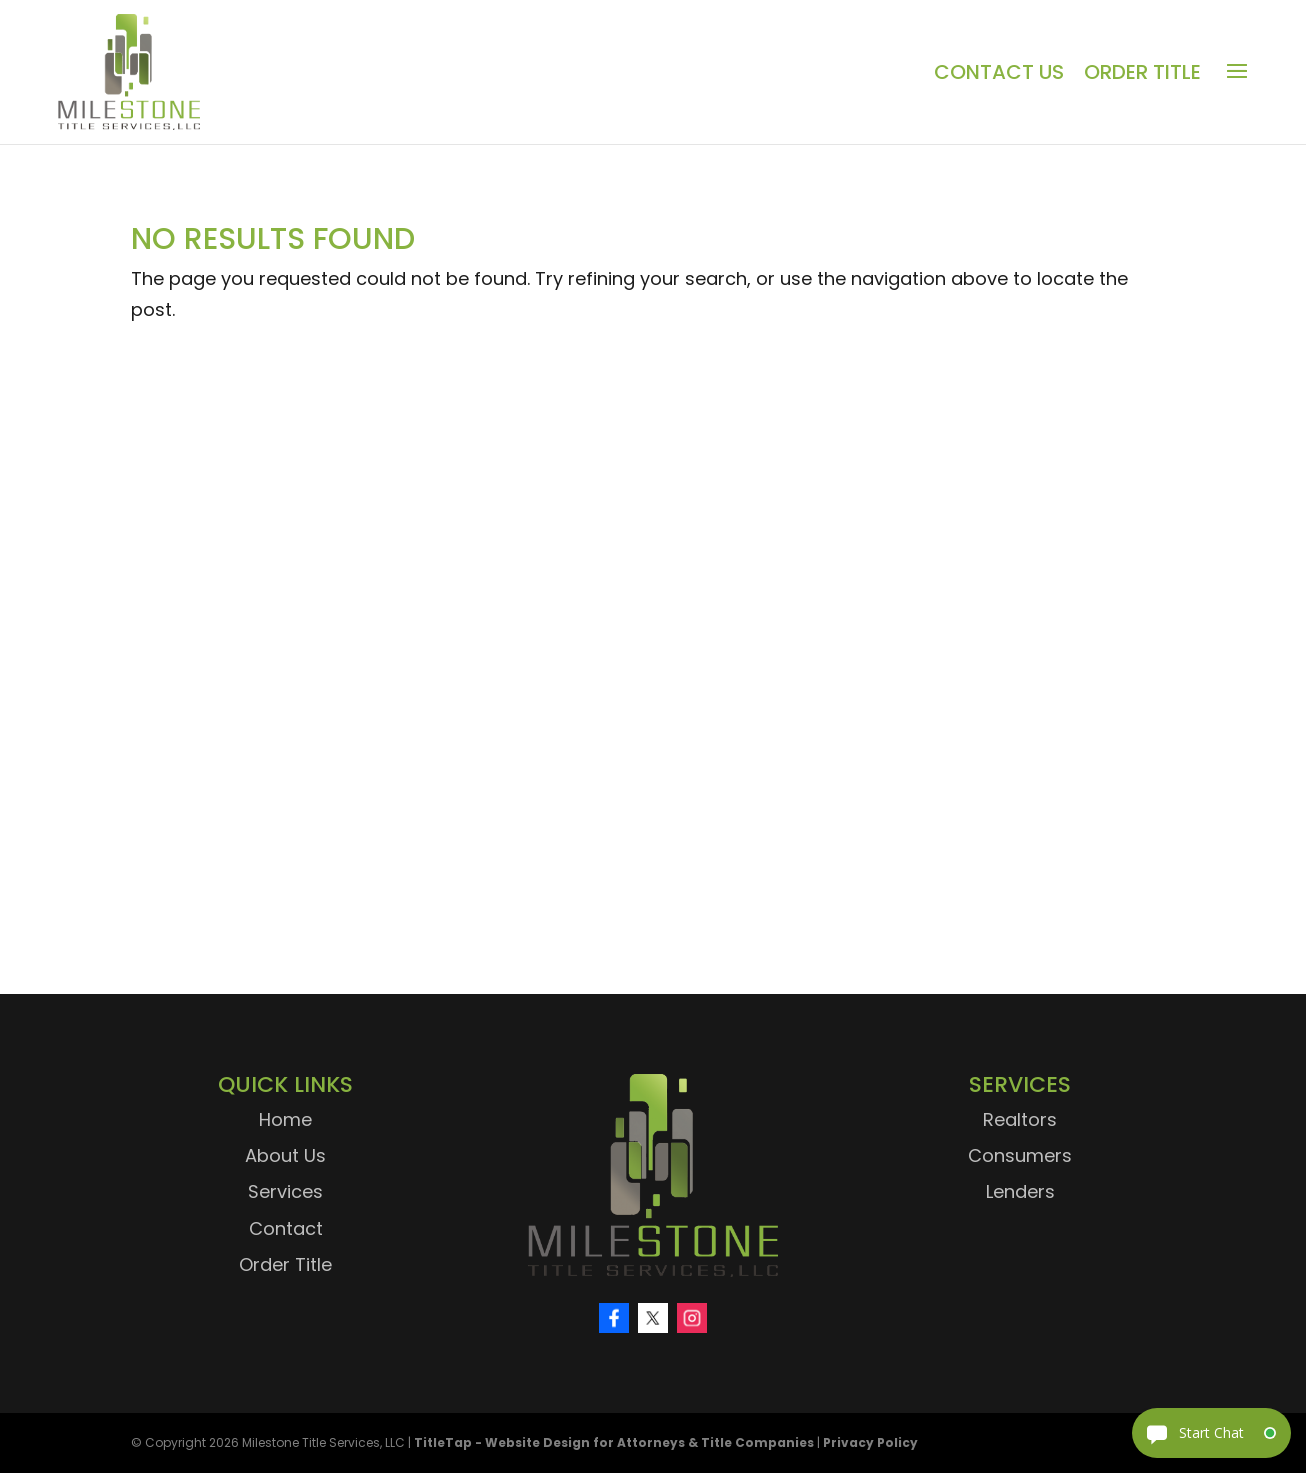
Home (285, 1119)
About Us (285, 1155)
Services (285, 1191)
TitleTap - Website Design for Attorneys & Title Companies (614, 1442)
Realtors (1020, 1119)
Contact (286, 1228)
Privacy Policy (870, 1442)
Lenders (1020, 1191)
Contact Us (999, 72)
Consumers (1020, 1155)
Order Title (1142, 72)
